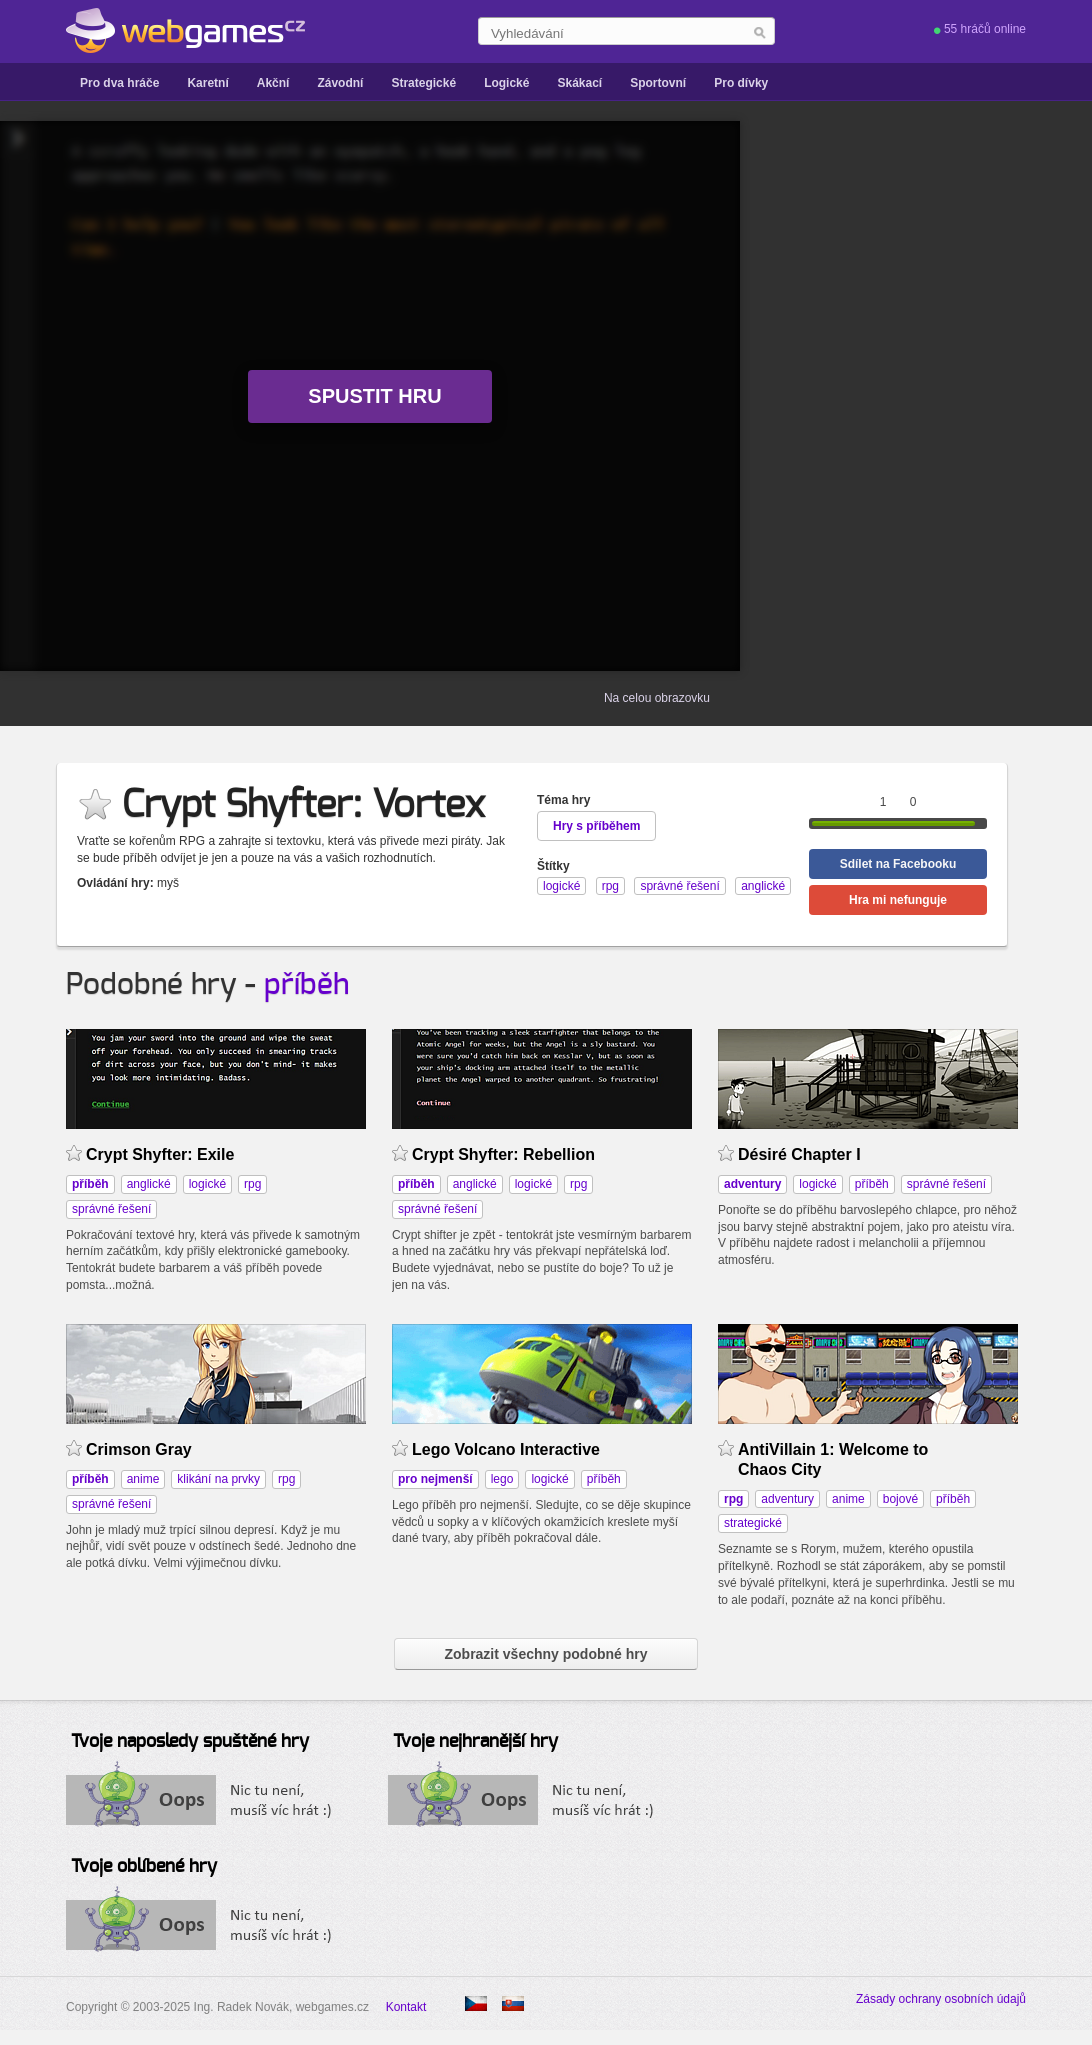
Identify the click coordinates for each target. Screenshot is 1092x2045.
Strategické (423, 83)
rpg (252, 1184)
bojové (900, 1499)
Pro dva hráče (119, 83)
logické (207, 1184)
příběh (306, 985)
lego (502, 1479)
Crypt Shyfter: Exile (160, 1154)
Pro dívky (741, 83)
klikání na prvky (218, 1479)
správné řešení (111, 1209)
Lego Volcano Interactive (506, 1449)
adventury (787, 1499)
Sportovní (658, 83)
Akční (273, 83)
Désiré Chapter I (799, 1154)
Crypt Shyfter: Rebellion (503, 1154)
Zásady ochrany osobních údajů (941, 1999)
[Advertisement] (956, 396)
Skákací (579, 83)
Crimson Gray (139, 1449)
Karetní (207, 83)
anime (143, 1479)
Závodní (340, 83)
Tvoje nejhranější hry (475, 1742)
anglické (149, 1184)
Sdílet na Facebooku (898, 864)
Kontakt (406, 2007)
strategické (753, 1523)
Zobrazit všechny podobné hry (545, 1654)
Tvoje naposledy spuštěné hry (190, 1742)
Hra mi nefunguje (898, 900)
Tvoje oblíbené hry (144, 1867)
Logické (506, 83)
